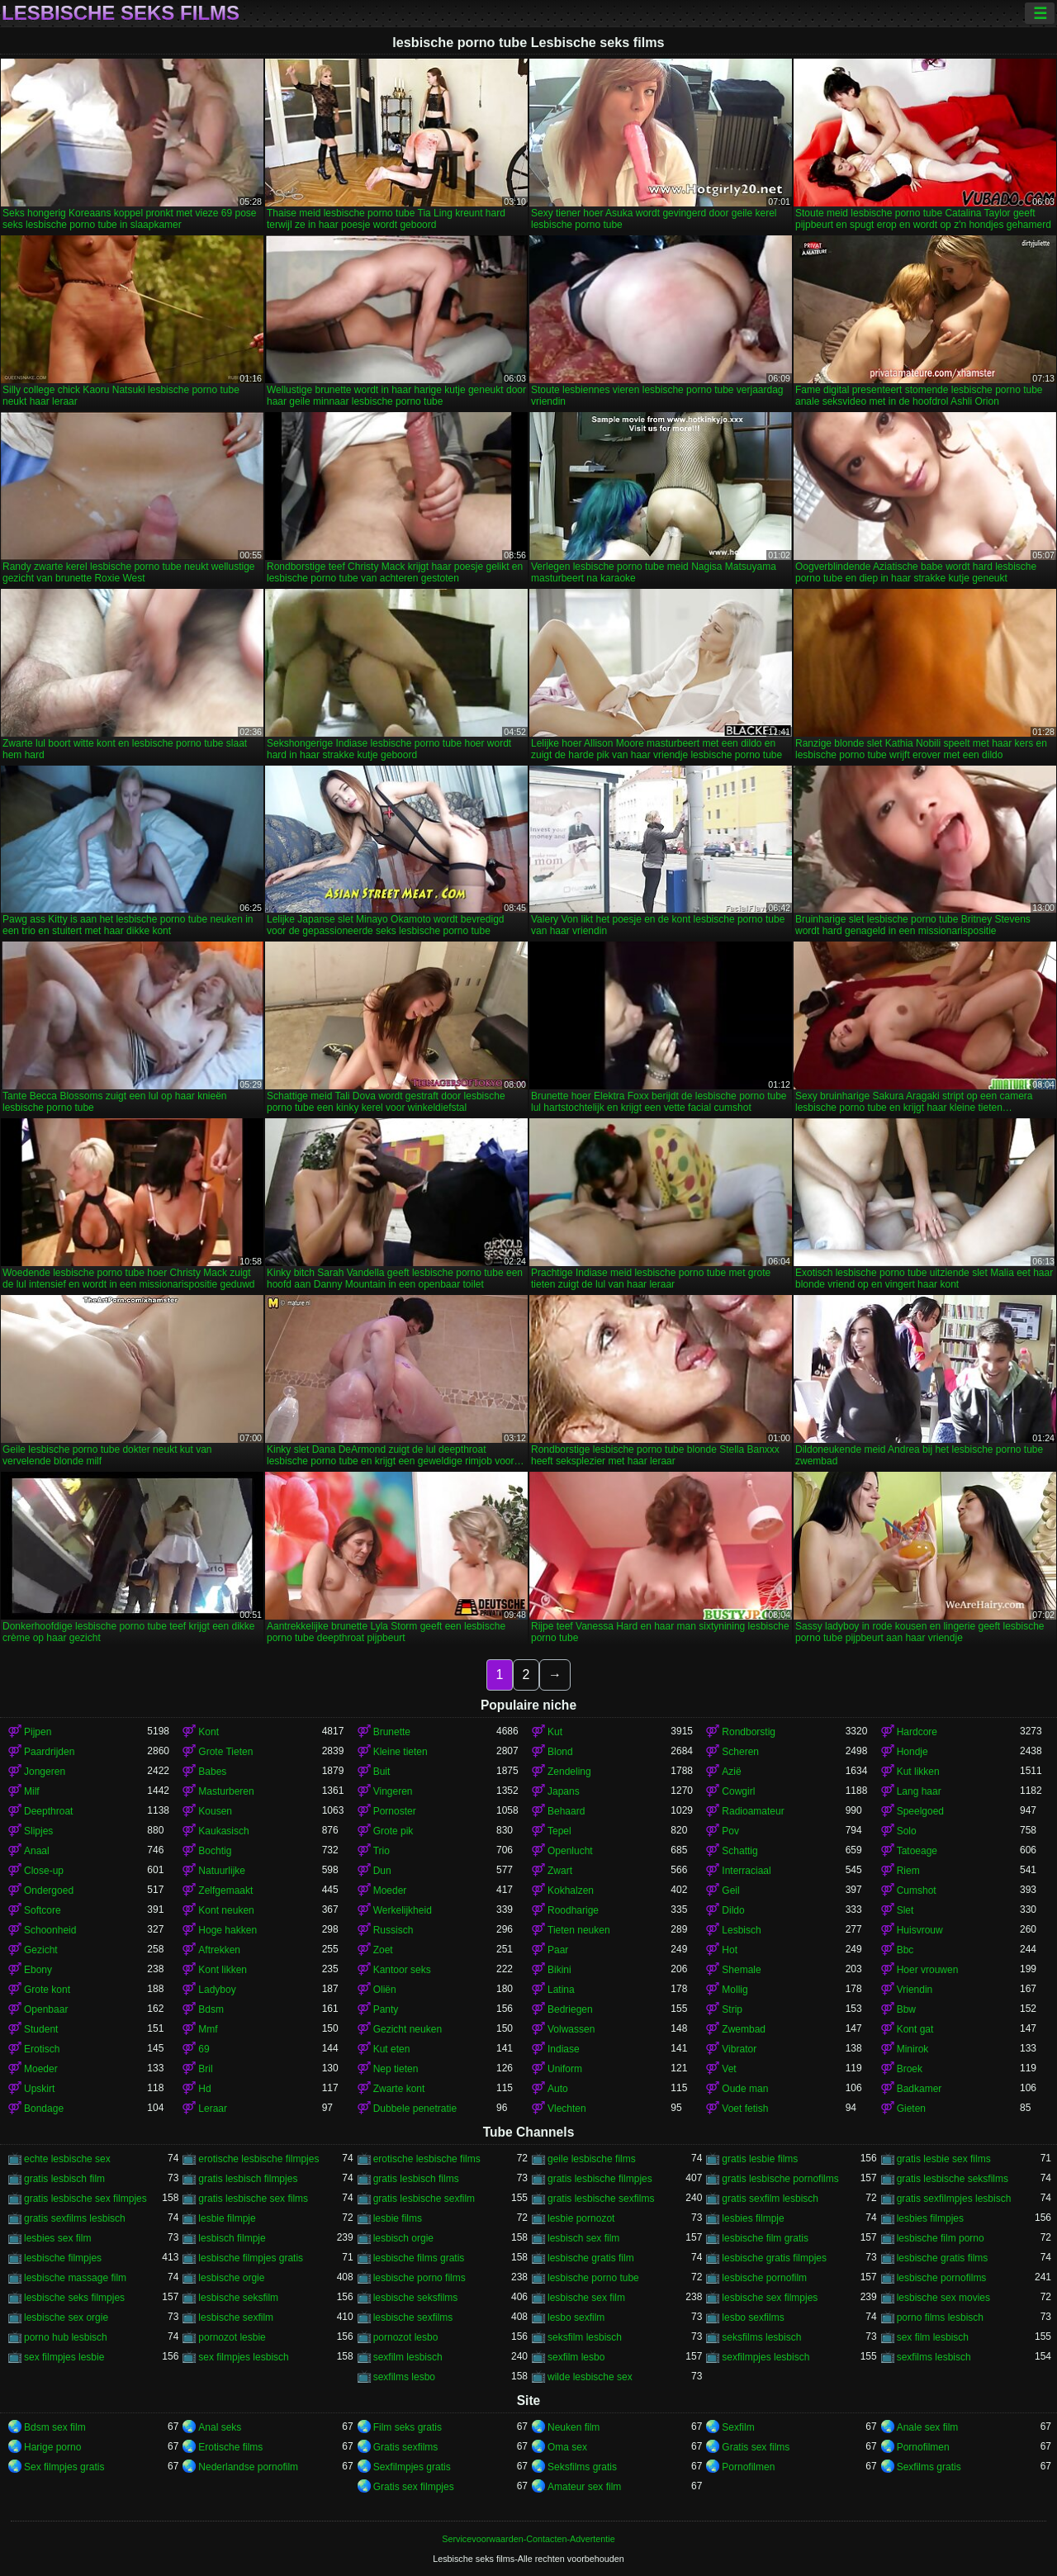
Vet (729, 2069)
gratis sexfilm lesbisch (770, 2198)
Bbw (906, 2009)
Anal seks (219, 2427)
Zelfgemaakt (225, 1890)
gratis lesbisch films (416, 2179)
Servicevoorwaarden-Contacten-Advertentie (528, 2539)
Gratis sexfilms (405, 2447)
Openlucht (570, 1851)
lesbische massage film (75, 2278)
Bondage (44, 2108)
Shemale (741, 1970)
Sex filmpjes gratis (64, 2467)
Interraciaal (746, 1870)
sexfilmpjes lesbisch (765, 2357)
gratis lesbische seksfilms (952, 2179)
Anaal (37, 1851)
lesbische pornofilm (764, 2278)
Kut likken (918, 1771)
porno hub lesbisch (65, 2337)
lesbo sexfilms (753, 2317)
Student (41, 2029)
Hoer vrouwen (928, 1970)
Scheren (740, 1752)
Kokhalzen (570, 1890)
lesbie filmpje (226, 2218)
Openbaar (46, 2009)
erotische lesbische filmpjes (258, 2159)
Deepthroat (48, 1811)
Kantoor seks (402, 1970)
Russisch (393, 1930)
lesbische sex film (586, 2297)
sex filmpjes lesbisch (243, 2357)
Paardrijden (49, 1752)
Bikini (559, 1970)
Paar (557, 1950)
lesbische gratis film (590, 2258)
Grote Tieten (225, 1752)
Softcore (42, 1910)
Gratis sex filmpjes (413, 2487)
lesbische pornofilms (942, 2278)
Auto (557, 2088)
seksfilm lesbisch (584, 2337)
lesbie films (397, 2218)
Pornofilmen (923, 2447)
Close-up (44, 1870)
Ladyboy (216, 1989)
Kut (554, 1732)
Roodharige (573, 1910)
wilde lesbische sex (590, 2377)
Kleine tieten (400, 1752)
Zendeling (569, 1771)
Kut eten (391, 2049)
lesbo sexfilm (575, 2317)
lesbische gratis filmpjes (774, 2258)
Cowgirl (738, 1791)
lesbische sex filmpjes (770, 2297)
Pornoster (394, 1811)
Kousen (215, 1811)
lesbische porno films (419, 2278)
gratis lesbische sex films (253, 2198)
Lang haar (919, 1791)
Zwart (559, 1870)
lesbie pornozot (580, 2218)
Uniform (564, 2069)
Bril (205, 2069)
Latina (561, 1989)
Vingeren (393, 1791)
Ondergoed (48, 1890)
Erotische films (230, 2447)
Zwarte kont (399, 2088)
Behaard (566, 1811)
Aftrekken (219, 1950)
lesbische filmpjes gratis (250, 2258)
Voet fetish (745, 2108)
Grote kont (47, 1989)
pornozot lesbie (231, 2337)
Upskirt (39, 2088)
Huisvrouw (920, 1930)
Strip (732, 2009)
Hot (729, 1950)
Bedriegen (570, 2009)
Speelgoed (920, 1811)
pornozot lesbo (405, 2337)
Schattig (739, 1851)
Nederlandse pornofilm (248, 2467)
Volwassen (571, 2029)
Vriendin (915, 1989)
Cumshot (916, 1890)
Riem (908, 1870)
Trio (381, 1851)
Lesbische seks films (120, 13)
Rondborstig (748, 1732)
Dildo (733, 1910)
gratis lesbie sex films (944, 2159)
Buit (382, 1771)
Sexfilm (738, 2427)
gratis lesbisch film (64, 2179)
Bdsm (211, 2009)
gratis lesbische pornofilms (780, 2179)
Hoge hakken (227, 1930)
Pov (730, 1831)
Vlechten (566, 2108)
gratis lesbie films (760, 2159)
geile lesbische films (591, 2159)
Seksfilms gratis (582, 2467)
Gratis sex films (755, 2447)
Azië (731, 1771)
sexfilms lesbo (404, 2377)
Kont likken (222, 1970)
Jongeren (44, 1771)
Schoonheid (50, 1930)
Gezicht (41, 1950)
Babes (212, 1771)
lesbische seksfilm (238, 2297)
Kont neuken (226, 1910)
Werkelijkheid (402, 1910)
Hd (204, 2088)
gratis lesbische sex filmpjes (85, 2198)
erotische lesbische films (427, 2159)
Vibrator (739, 2049)
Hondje (912, 1752)
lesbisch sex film (583, 2238)
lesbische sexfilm (235, 2317)
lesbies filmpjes (930, 2218)
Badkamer (919, 2088)
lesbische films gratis (419, 2258)
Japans (563, 1791)
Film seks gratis (407, 2427)
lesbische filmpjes (63, 2258)
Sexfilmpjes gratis (412, 2467)
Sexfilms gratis (929, 2467)
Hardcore (917, 1732)
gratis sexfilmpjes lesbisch (954, 2198)
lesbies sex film (57, 2238)
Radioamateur (753, 1811)
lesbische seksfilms (415, 2297)
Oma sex (567, 2447)
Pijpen (37, 1732)
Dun (382, 1870)
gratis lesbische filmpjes (599, 2179)
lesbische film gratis (765, 2238)
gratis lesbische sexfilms (600, 2198)
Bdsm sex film (55, 2427)
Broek (909, 2069)
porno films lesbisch (940, 2317)
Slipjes (38, 1831)
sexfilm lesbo (575, 2357)
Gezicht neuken (407, 2029)
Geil (730, 1890)
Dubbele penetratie (415, 2108)
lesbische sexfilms (413, 2317)
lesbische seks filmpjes (74, 2297)
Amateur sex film (584, 2487)
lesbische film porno (940, 2238)
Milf (32, 1791)
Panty (386, 2009)
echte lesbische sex (67, 2159)
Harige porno (52, 2447)
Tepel (559, 1831)
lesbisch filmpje (231, 2238)
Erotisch (41, 2049)
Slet (905, 1910)
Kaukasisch (223, 1831)
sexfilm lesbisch (408, 2357)
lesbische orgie (231, 2278)
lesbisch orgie (403, 2238)
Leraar (212, 2108)
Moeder (390, 1890)
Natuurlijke (221, 1870)
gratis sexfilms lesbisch (75, 2218)
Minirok (913, 2049)
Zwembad (743, 2029)
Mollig (734, 1989)
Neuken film (573, 2427)
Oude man (745, 2088)
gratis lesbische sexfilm (424, 2198)
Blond (560, 1752)
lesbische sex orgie (66, 2317)
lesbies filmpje (753, 2218)
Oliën (384, 1989)
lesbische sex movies (943, 2297)
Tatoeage (917, 1851)
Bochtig (214, 1851)
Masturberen (226, 1791)
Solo (907, 1831)
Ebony (38, 1970)
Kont (208, 1732)
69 (203, 2049)
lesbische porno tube (593, 2278)
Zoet (383, 1950)
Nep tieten (396, 2069)
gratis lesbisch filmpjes (247, 2179)
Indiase (563, 2049)
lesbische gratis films (942, 2258)
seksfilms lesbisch (761, 2337)
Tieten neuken (578, 1930)
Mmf (207, 2029)
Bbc (905, 1950)
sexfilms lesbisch (934, 2357)
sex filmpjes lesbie (64, 2357)
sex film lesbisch (933, 2337)
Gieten (911, 2108)
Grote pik (393, 1831)
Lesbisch (741, 1930)
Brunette (391, 1732)
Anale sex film (928, 2427)
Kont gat (915, 2029)
